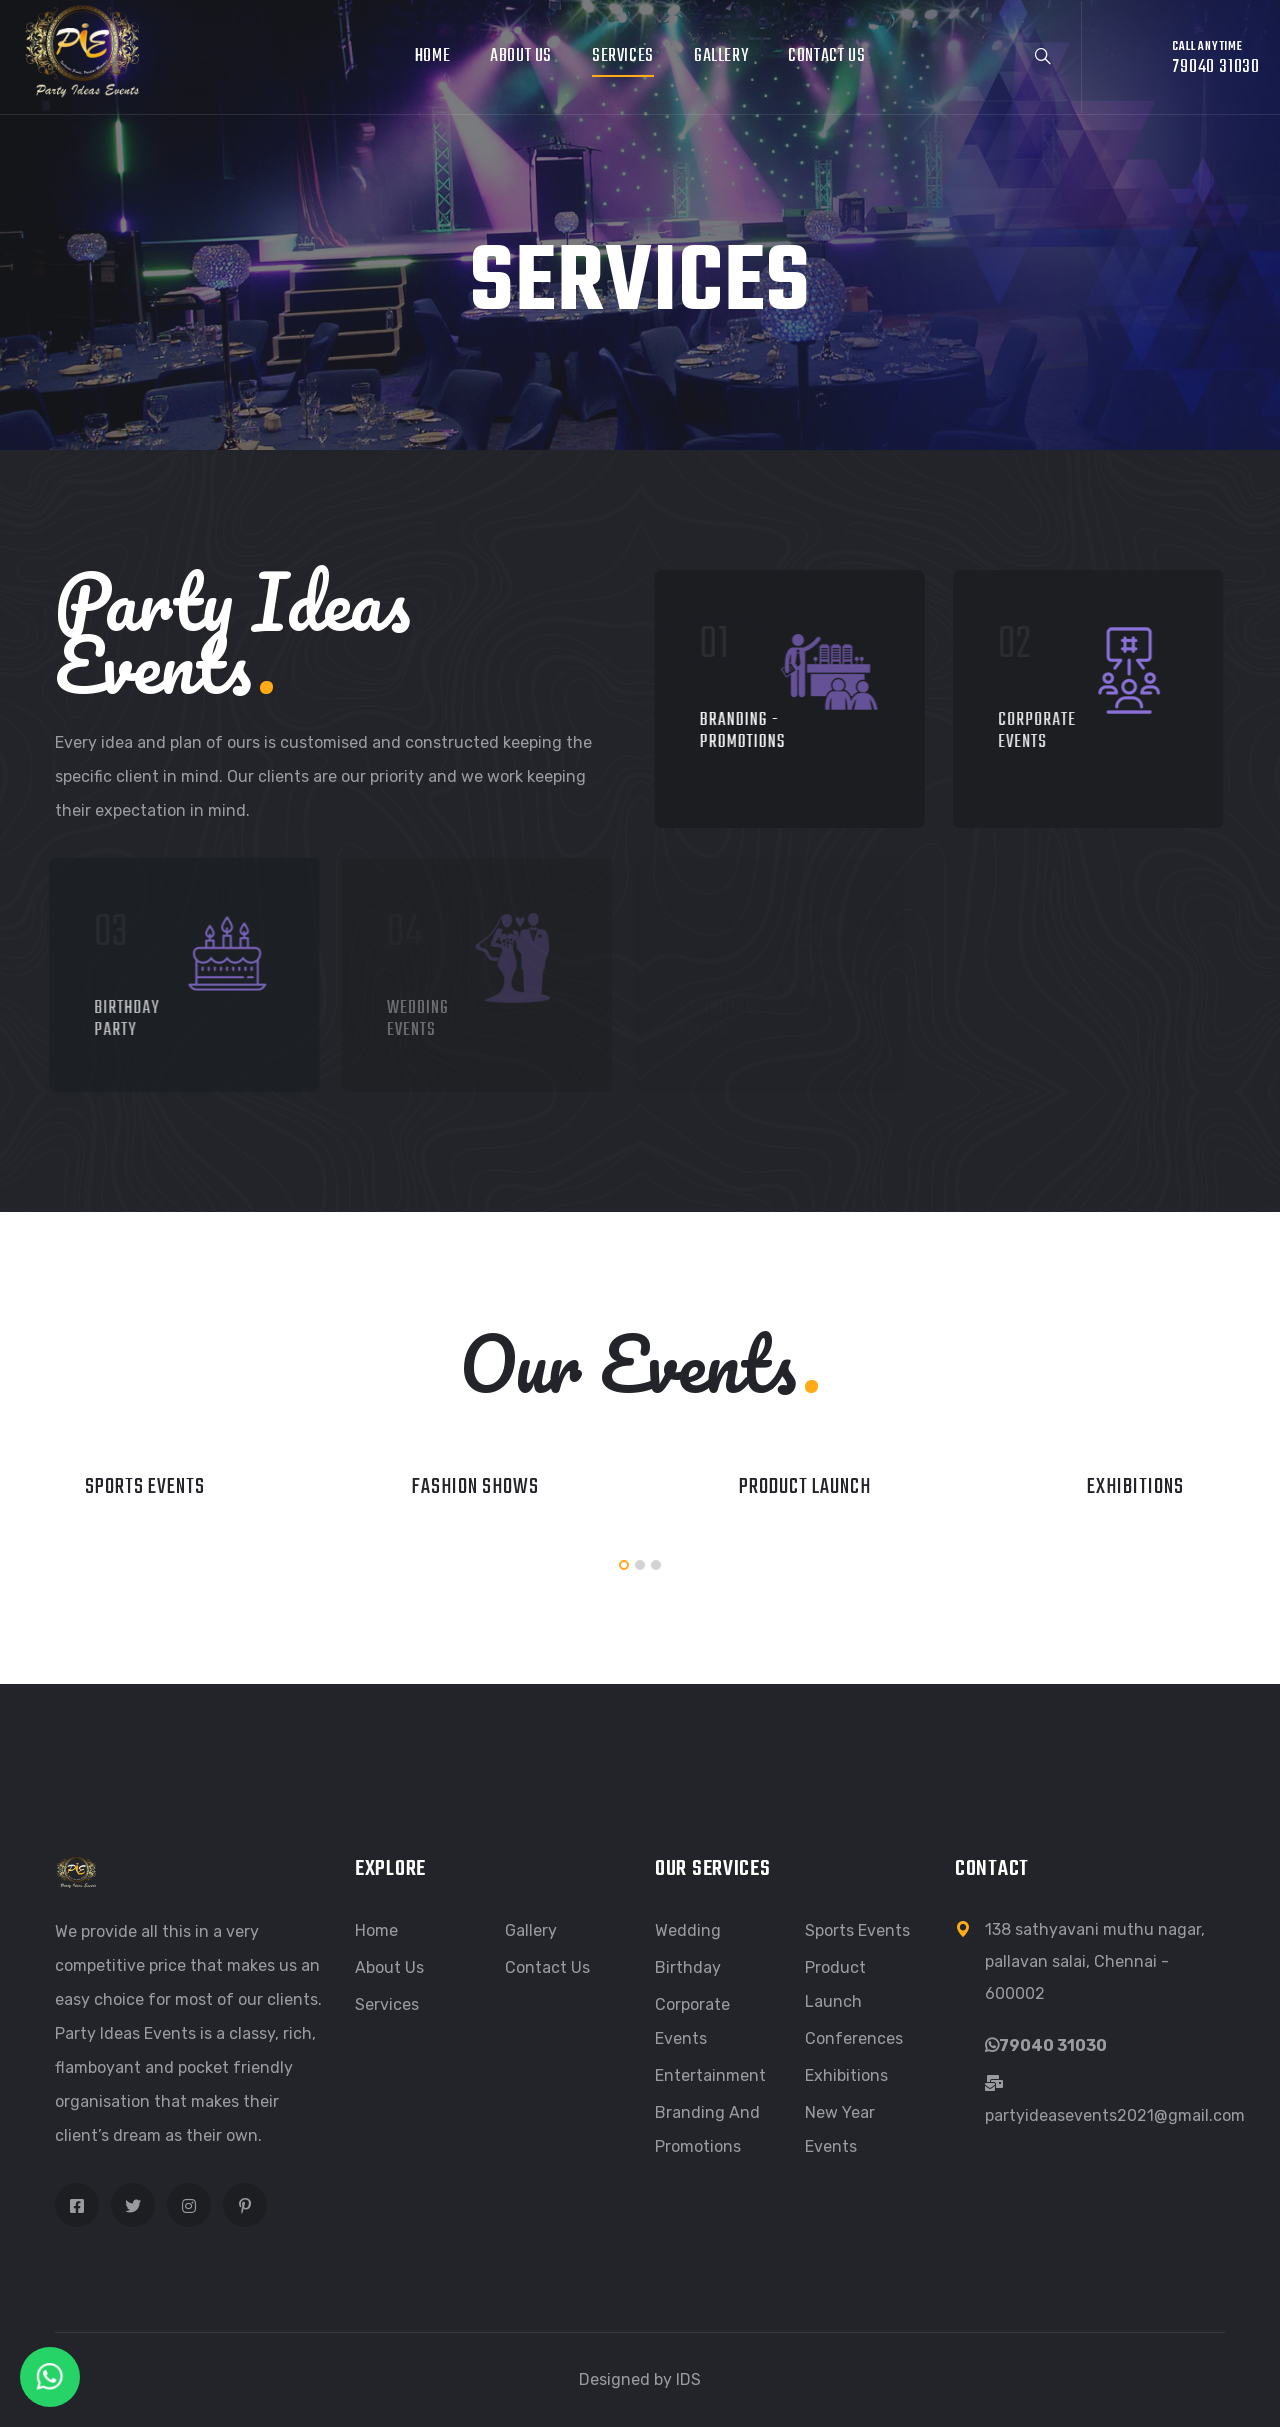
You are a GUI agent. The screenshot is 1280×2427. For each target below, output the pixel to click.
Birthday (688, 1967)
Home (432, 56)
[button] (624, 1565)
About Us (521, 56)
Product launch (805, 1487)
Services (623, 56)
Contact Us (826, 56)
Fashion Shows (475, 1487)
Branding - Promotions (739, 731)
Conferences (854, 2038)
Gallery (721, 56)
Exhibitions (1135, 1487)
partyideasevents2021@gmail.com (1115, 2115)
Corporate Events (1030, 731)
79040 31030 (1053, 2045)
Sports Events (145, 1487)
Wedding (688, 1930)
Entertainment (710, 2075)
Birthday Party (114, 1019)
